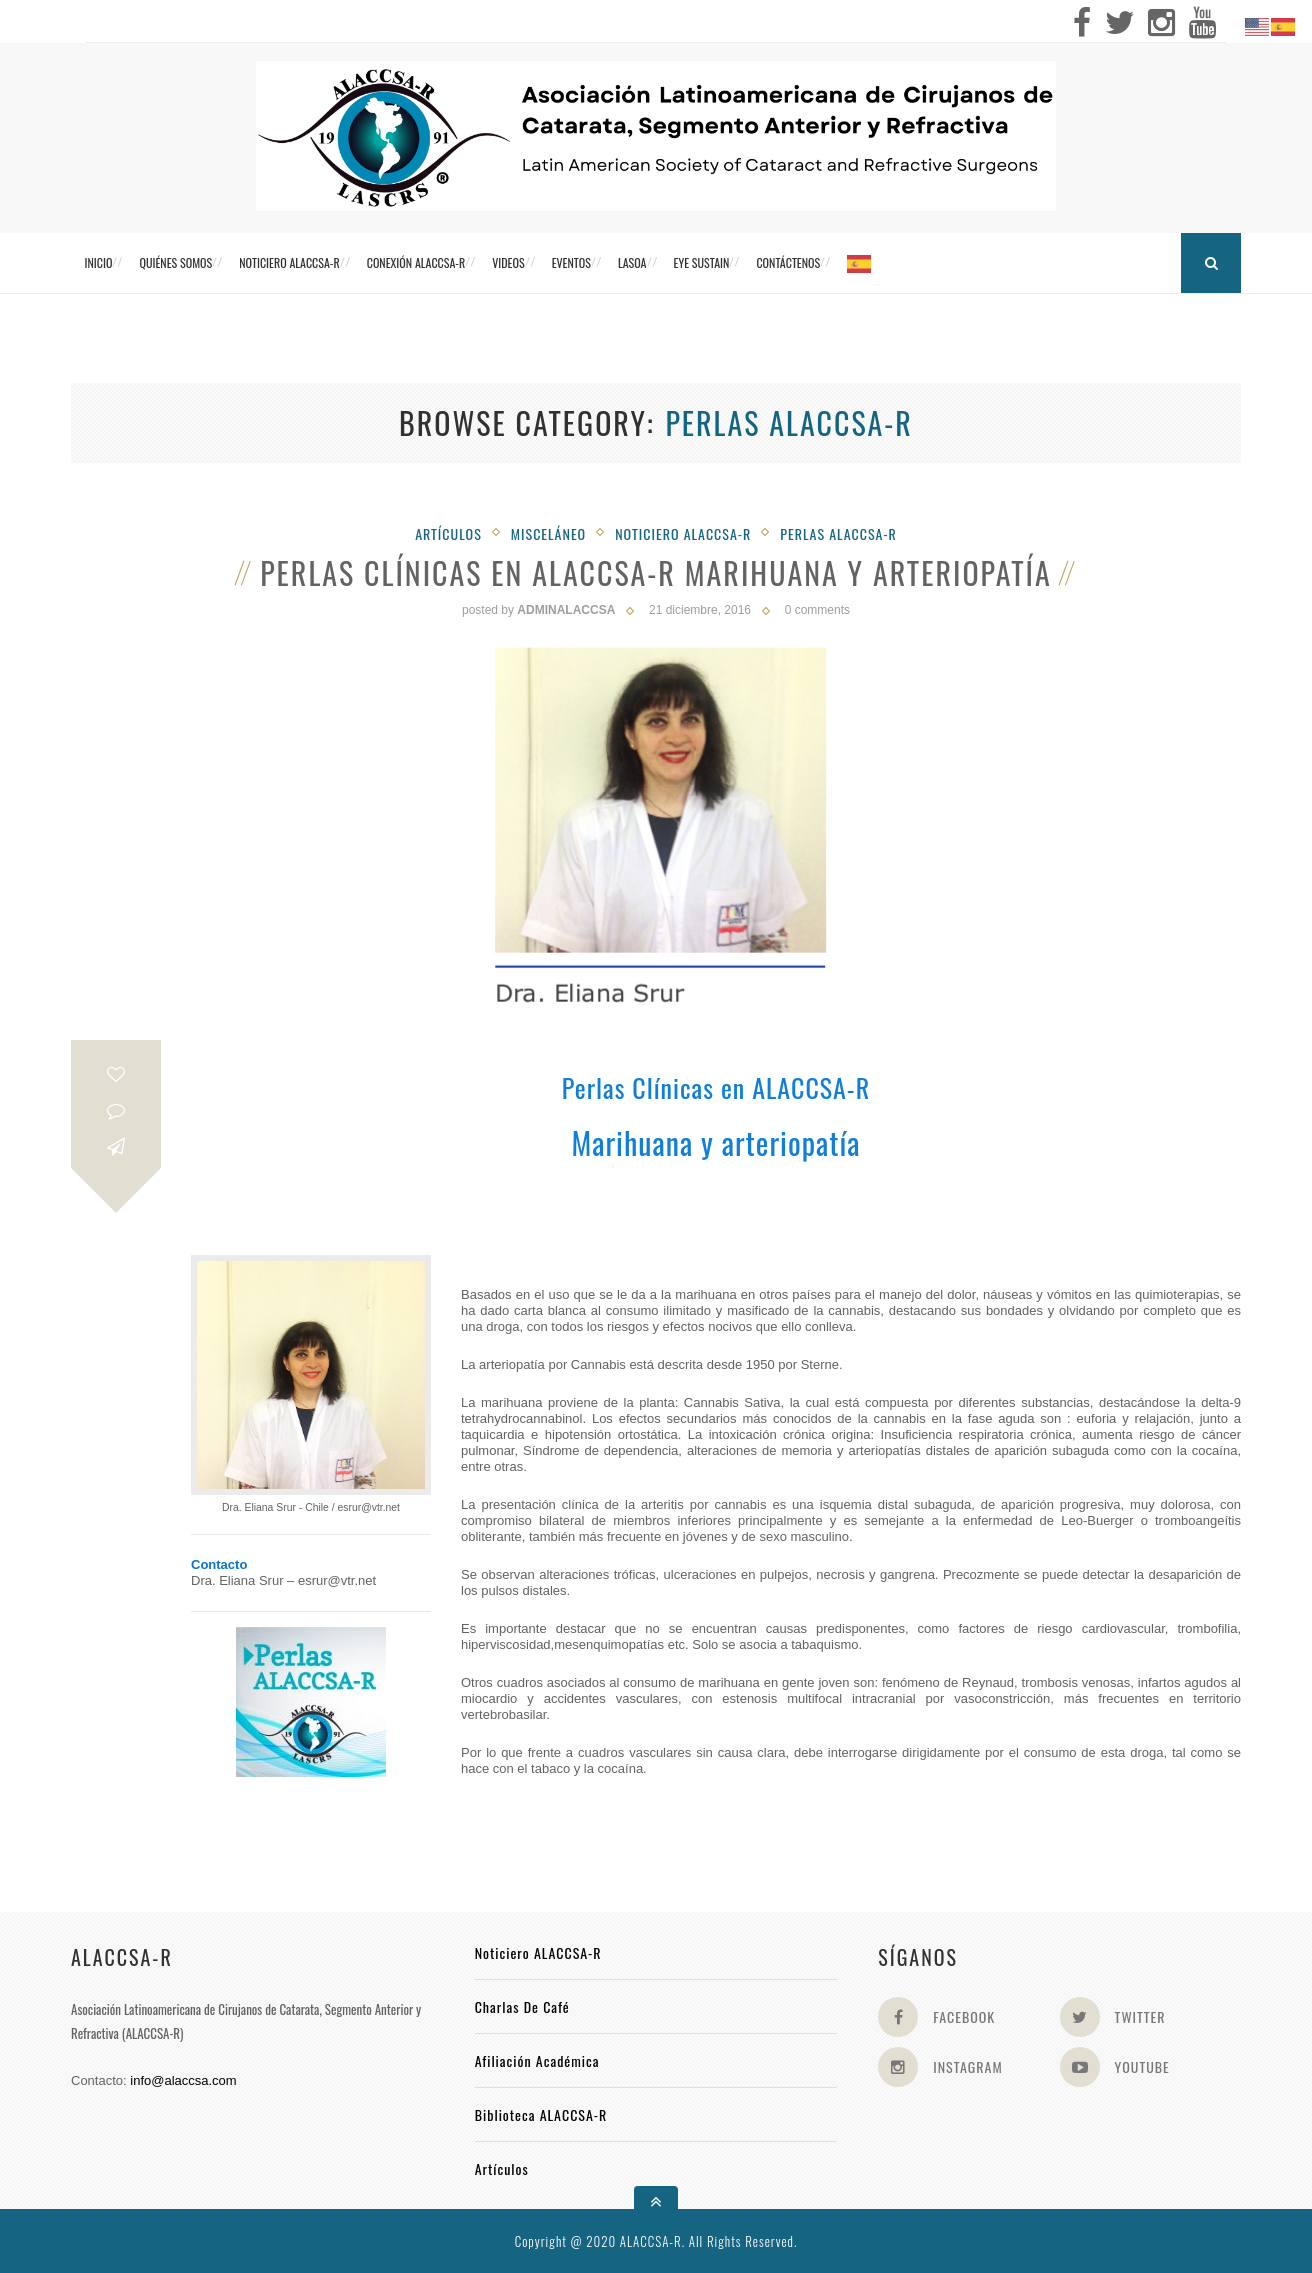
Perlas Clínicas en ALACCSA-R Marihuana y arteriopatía (656, 573)
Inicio (99, 262)
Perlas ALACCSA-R (838, 533)
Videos (508, 262)
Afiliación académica (537, 2060)
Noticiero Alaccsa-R (683, 533)
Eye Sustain (702, 262)
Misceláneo (548, 533)
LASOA (632, 262)
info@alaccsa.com (183, 2080)
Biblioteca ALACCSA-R (541, 2114)
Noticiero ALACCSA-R (289, 262)
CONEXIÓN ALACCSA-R (416, 262)
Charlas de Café (522, 2006)
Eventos (571, 262)
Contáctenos (788, 262)
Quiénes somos (175, 262)
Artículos (448, 533)
